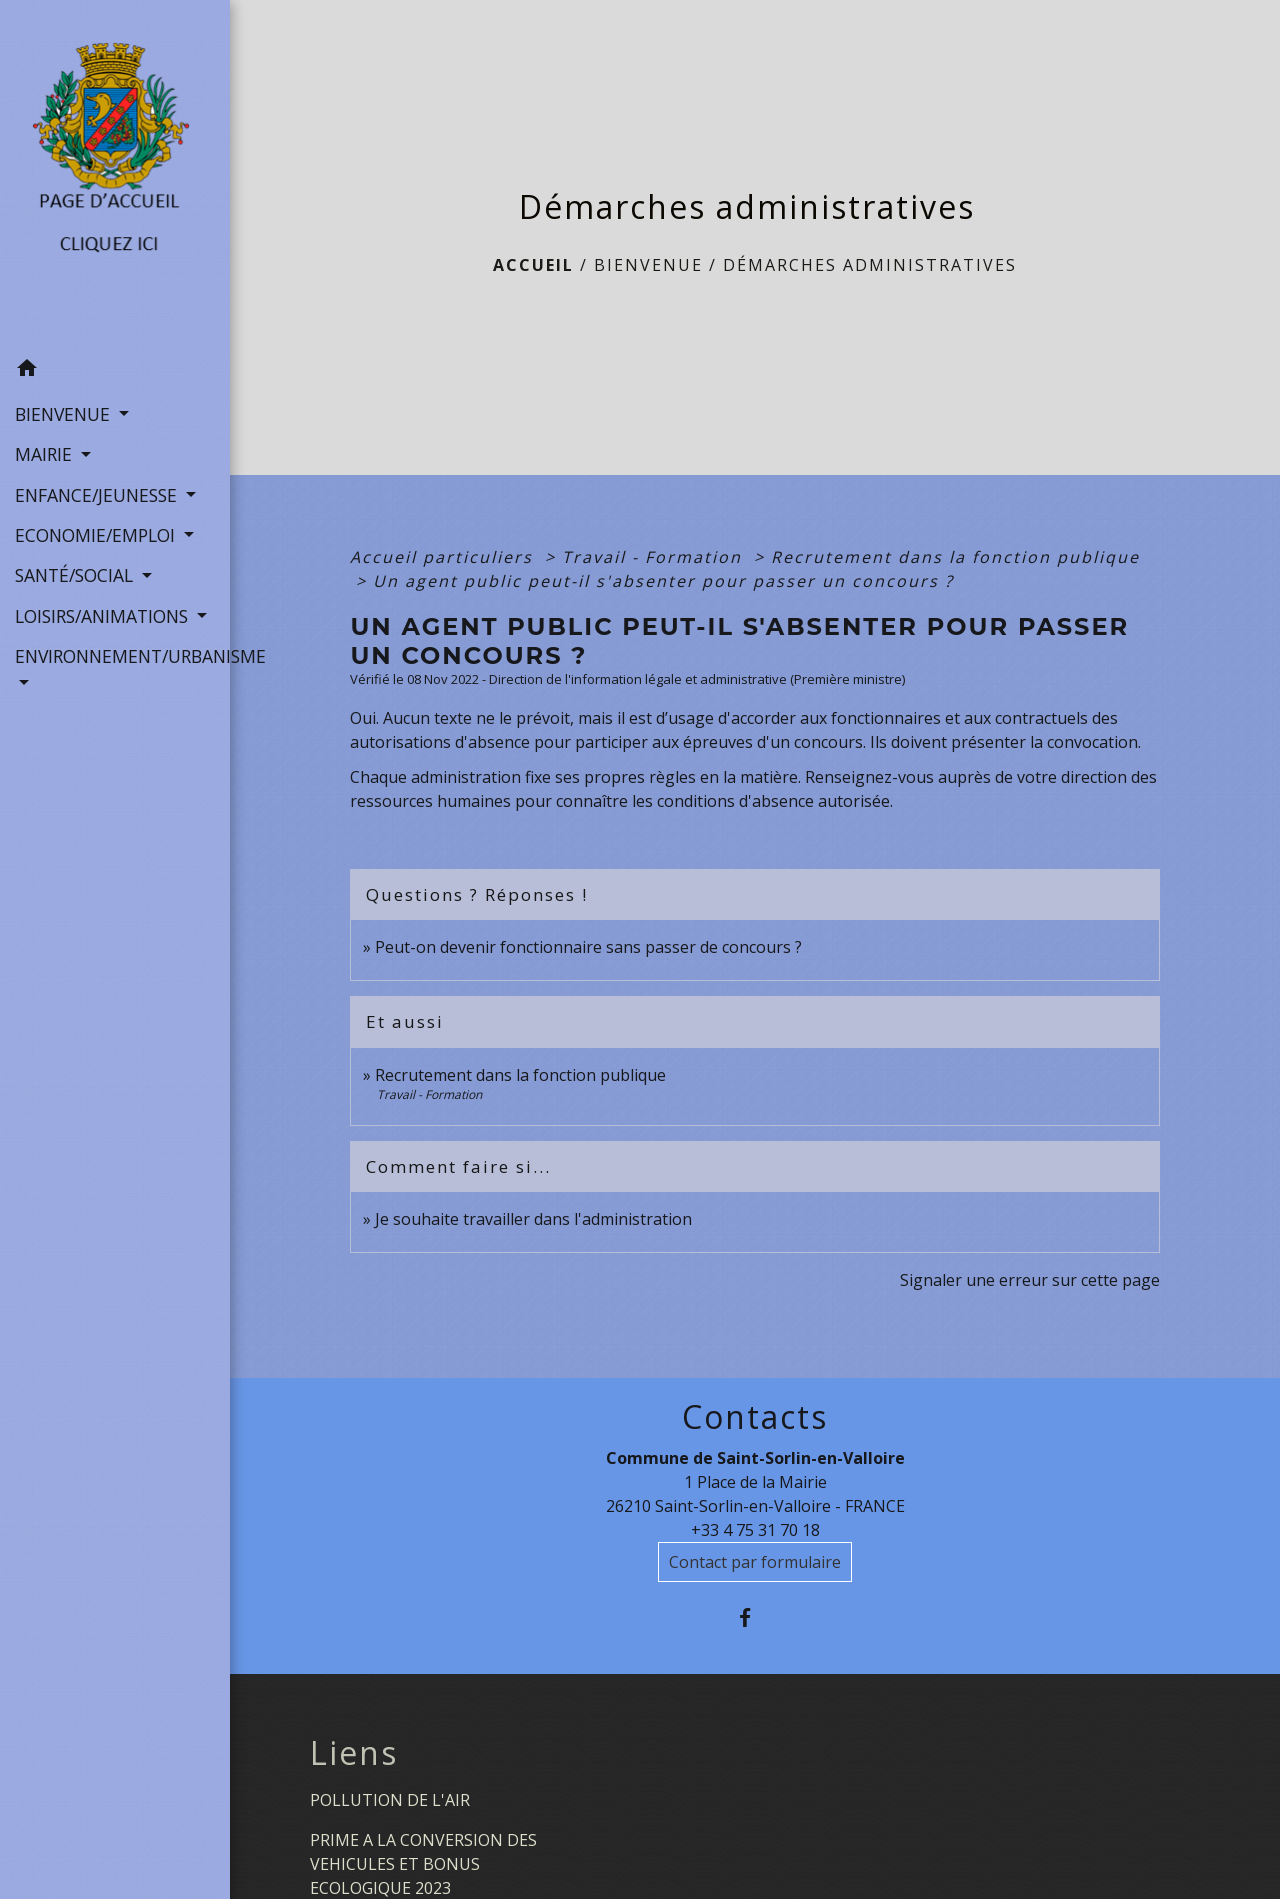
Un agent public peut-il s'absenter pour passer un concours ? (663, 581)
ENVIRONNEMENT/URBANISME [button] (115, 656)
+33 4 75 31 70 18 (755, 1530)
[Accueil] (115, 174)
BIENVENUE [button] (65, 414)
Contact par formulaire (755, 1562)
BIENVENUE (648, 265)
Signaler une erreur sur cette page (1030, 1280)
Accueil (533, 265)
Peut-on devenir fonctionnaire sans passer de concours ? (588, 947)
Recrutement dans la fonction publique (955, 557)
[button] (115, 371)
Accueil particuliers (444, 557)
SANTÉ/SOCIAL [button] (76, 575)
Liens (354, 1753)
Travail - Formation (655, 557)
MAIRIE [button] (46, 454)
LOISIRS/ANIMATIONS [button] (104, 616)
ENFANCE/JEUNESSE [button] (98, 495)
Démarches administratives (870, 265)
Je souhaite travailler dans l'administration (533, 1219)
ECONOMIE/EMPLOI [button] (97, 535)
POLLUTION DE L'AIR (390, 1800)
